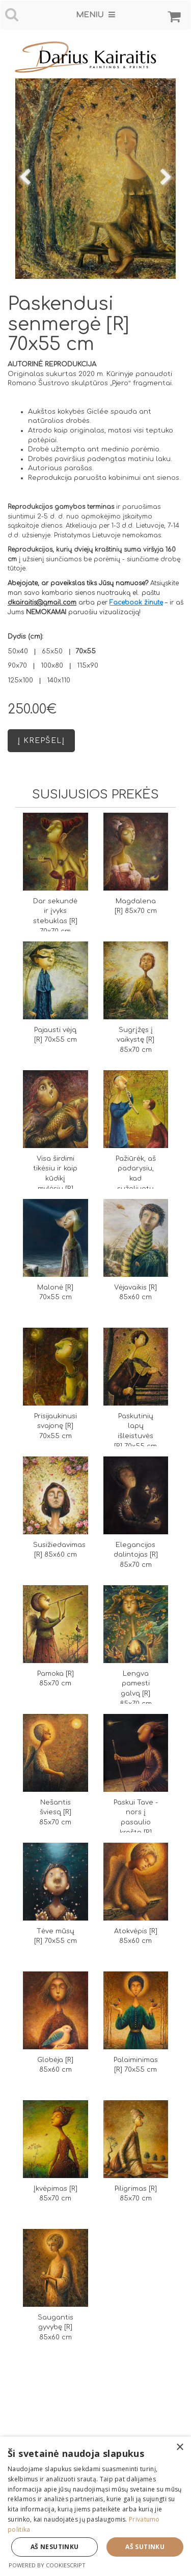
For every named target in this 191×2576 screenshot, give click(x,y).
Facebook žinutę (136, 602)
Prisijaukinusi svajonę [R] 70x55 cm (55, 1426)
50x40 (18, 651)
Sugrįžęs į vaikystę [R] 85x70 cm (135, 1040)
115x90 (87, 665)
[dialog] (95, 2506)
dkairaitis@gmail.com (42, 602)
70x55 (85, 651)
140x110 (58, 680)
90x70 (17, 665)
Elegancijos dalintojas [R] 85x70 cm (136, 1555)
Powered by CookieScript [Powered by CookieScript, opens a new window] (47, 2565)
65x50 (52, 651)
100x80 (52, 665)
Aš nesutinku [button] (55, 2546)
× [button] (179, 2447)
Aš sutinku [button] (145, 2546)
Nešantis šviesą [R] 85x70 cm (55, 1812)
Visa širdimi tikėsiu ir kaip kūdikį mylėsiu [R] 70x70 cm (55, 1179)
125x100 (20, 680)
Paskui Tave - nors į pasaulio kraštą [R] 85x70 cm (136, 1822)
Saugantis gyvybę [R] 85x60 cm (55, 2327)
